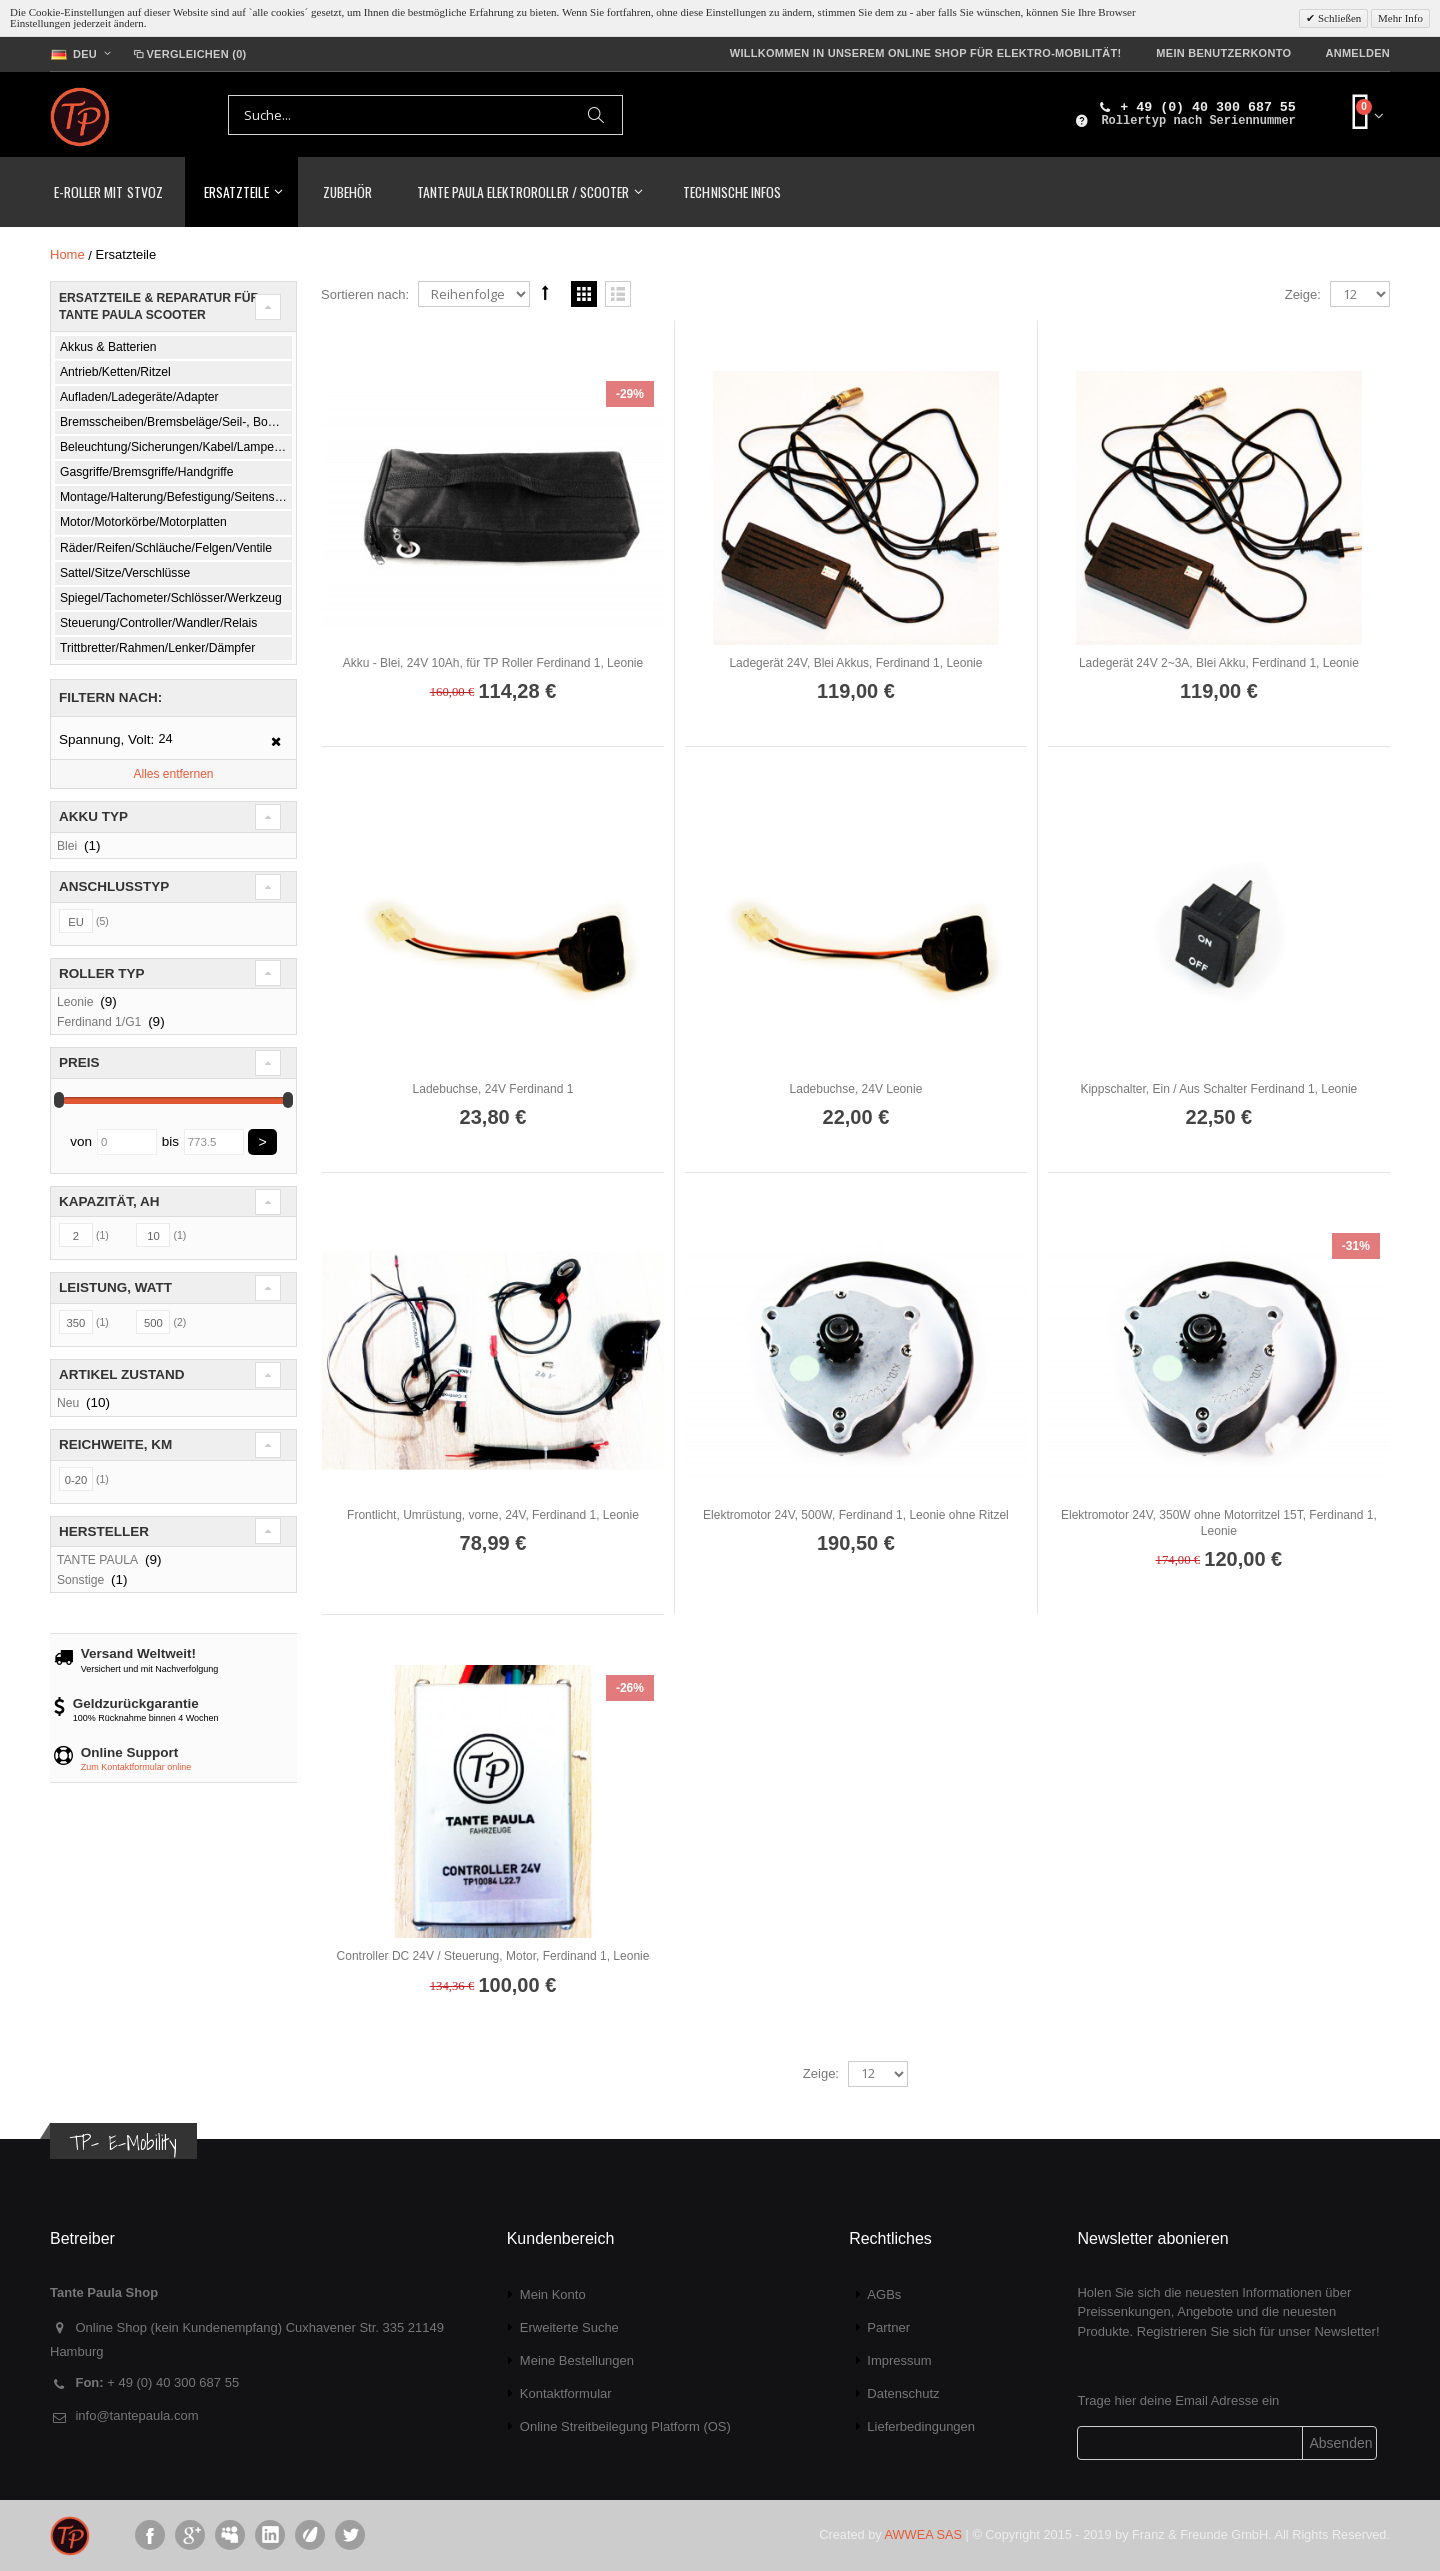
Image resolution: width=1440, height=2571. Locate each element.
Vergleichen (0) (188, 54)
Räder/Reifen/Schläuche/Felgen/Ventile (166, 548)
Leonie (75, 1002)
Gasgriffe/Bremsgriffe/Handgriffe (146, 472)
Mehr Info (1400, 18)
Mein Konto (553, 2294)
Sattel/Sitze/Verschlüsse (125, 573)
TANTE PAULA (97, 1560)
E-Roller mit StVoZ (108, 191)
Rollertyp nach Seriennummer (1198, 121)
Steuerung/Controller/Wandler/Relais (158, 623)
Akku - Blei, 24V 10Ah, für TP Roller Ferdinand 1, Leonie (493, 663)
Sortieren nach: (365, 294)
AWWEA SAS (923, 2534)
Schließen (1338, 18)
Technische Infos (732, 191)
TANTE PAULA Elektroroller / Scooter (523, 191)
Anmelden (1357, 53)
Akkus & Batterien (108, 347)
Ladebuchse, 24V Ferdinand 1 (493, 1089)
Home (67, 254)
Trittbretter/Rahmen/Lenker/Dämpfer (157, 648)
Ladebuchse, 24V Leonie (856, 1089)
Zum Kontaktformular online (136, 1767)
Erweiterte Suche (569, 2327)
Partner (888, 2327)
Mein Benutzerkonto (1223, 53)
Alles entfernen (173, 774)
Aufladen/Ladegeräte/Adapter (139, 397)
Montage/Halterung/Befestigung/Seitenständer (176, 497)
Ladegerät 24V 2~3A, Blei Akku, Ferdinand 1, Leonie (1219, 663)
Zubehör (347, 191)
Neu (68, 1403)
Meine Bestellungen (577, 2360)
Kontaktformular (566, 2393)
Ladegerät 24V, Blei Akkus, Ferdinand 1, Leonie (855, 663)
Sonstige (80, 1580)
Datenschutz (903, 2393)
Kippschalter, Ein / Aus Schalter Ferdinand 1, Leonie (1218, 1089)
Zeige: (1303, 294)
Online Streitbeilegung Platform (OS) (625, 2426)
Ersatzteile (236, 191)
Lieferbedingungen (921, 2426)
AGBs (884, 2294)
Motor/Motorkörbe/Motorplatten (143, 522)
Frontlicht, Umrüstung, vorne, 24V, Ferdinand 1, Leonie (493, 1515)
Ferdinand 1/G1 (99, 1022)
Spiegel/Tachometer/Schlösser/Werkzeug (171, 598)
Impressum (899, 2360)
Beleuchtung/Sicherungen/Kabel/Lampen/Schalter (176, 447)
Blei (67, 846)
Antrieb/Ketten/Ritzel (115, 372)
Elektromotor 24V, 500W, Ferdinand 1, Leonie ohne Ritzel (856, 1515)
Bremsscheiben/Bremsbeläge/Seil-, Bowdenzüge (176, 422)
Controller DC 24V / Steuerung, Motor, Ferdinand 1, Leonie (493, 1956)
